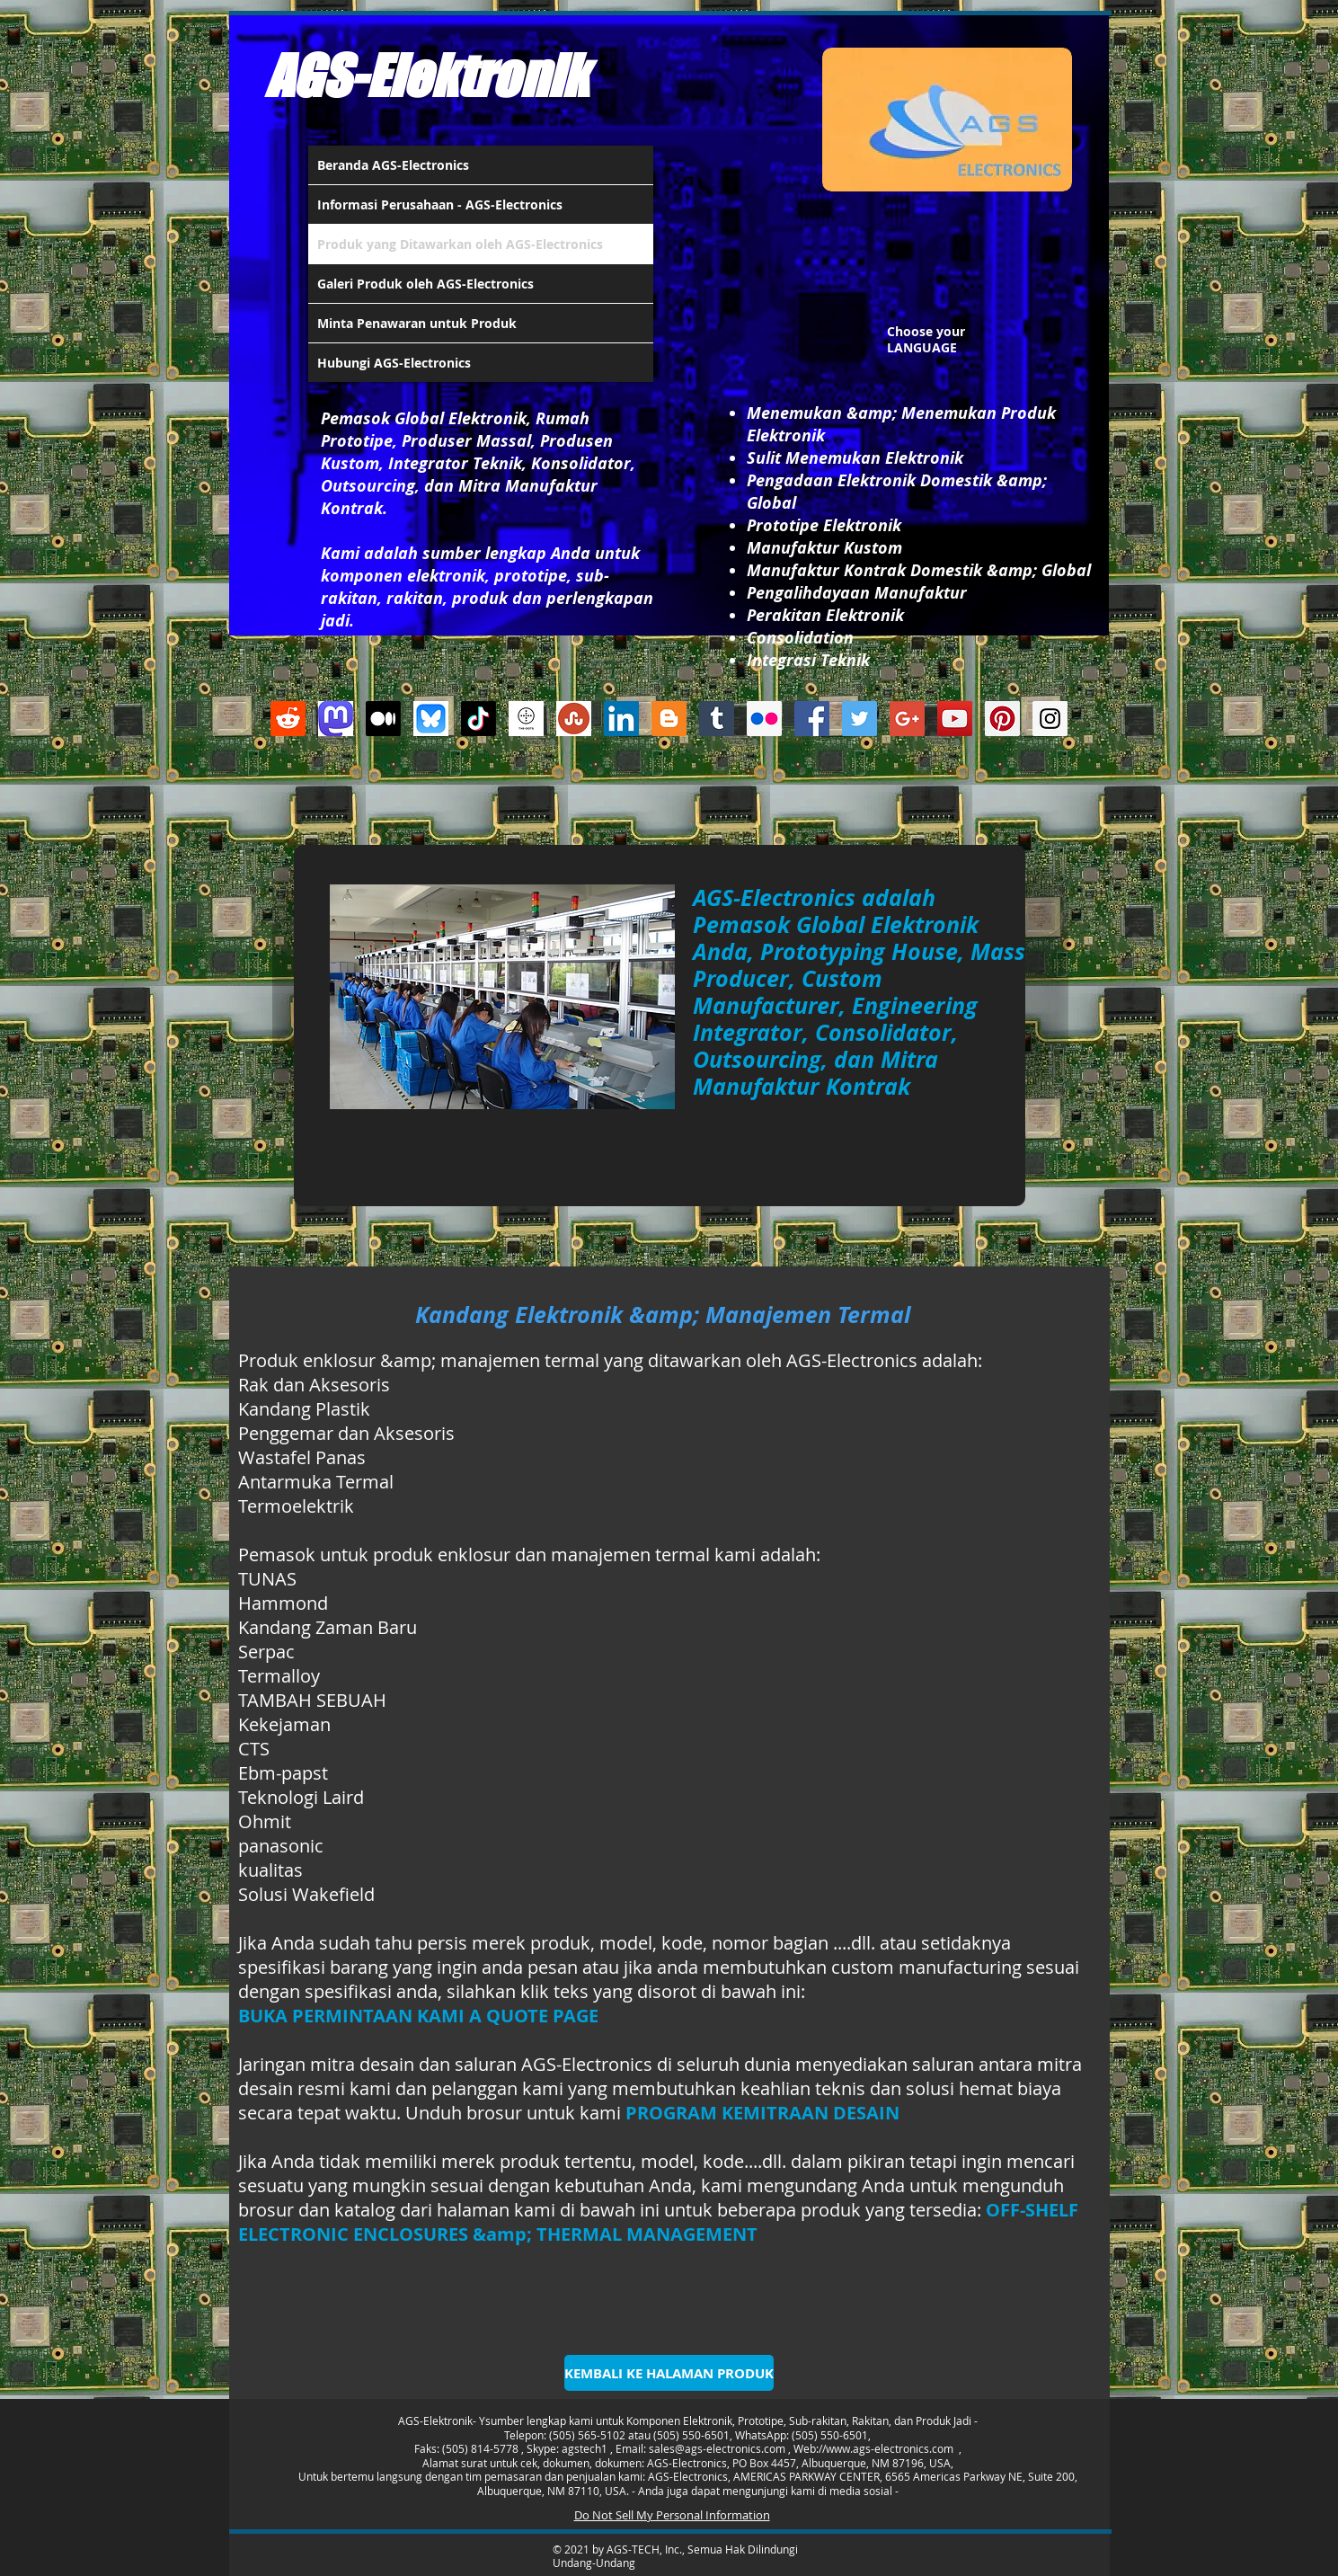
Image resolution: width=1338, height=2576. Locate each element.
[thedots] (526, 718)
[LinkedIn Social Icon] (621, 718)
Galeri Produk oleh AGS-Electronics (425, 283)
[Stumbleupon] (573, 718)
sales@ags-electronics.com (717, 2448)
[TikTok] (478, 718)
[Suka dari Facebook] (658, 799)
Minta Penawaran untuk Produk (417, 323)
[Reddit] (288, 718)
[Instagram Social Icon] (1050, 718)
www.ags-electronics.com (889, 2448)
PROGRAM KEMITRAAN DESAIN (762, 2113)
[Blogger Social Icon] (669, 718)
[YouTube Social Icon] (954, 718)
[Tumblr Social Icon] (716, 718)
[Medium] (383, 718)
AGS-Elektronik (426, 75)
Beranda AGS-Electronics (393, 164)
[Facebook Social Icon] (811, 718)
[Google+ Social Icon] (907, 718)
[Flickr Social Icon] (764, 718)
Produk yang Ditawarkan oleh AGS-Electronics (460, 244)
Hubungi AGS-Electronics (394, 362)
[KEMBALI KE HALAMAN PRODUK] (669, 2373)
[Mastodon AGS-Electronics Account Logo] (335, 718)
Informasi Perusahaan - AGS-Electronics (440, 204)
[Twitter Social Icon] (859, 718)
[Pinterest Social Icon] (1002, 718)
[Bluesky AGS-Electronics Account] (430, 718)
